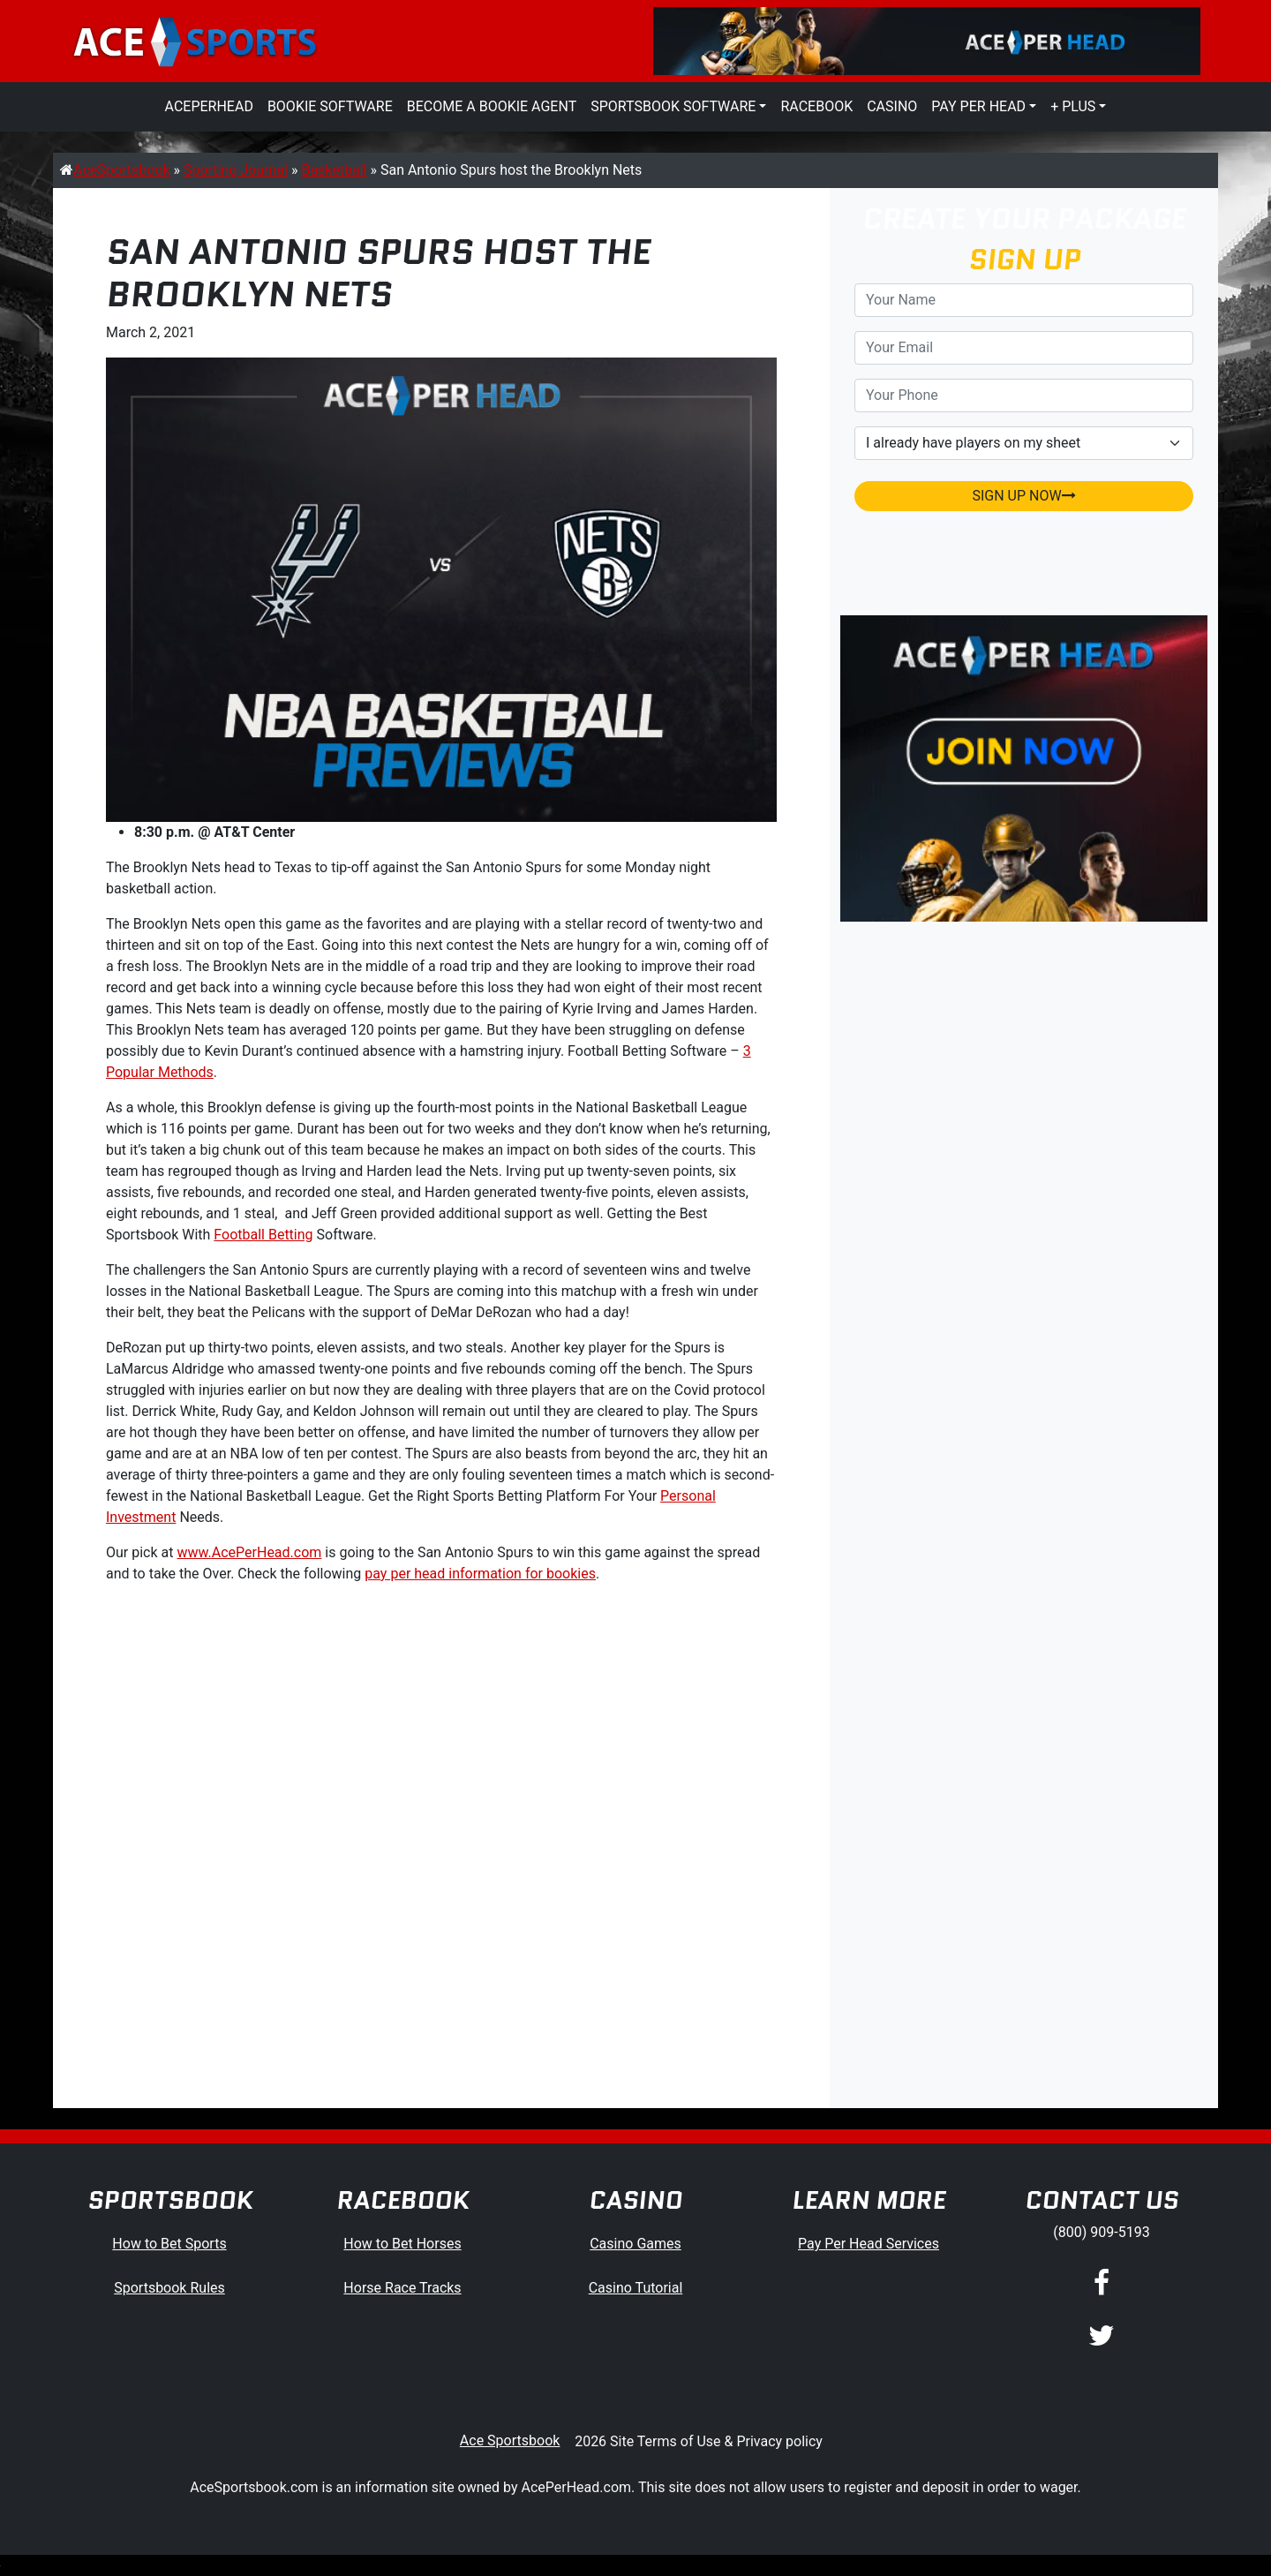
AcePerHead (209, 106)
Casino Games (635, 2243)
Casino (892, 106)
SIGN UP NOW (1023, 495)
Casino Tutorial (636, 2287)
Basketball (333, 170)
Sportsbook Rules (169, 2287)
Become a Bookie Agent (491, 106)
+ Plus (1072, 106)
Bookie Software (330, 106)
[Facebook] (1101, 2283)
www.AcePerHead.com (249, 1552)
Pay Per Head (978, 106)
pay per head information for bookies (480, 1573)
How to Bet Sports (169, 2243)
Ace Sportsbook (510, 2440)
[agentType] (1023, 443)
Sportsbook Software (673, 106)
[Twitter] (1101, 2336)
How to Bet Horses (402, 2243)
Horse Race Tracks (402, 2287)
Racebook (816, 106)
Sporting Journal (236, 170)
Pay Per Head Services (868, 2243)
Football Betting (263, 1234)
